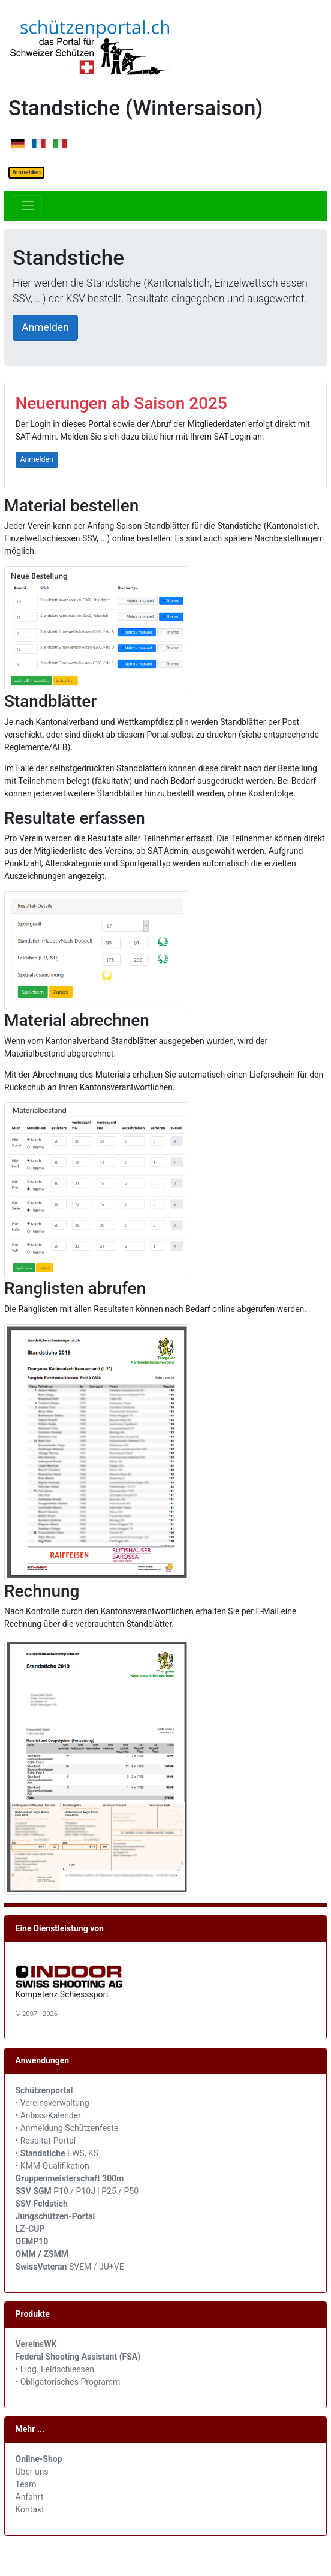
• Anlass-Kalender (48, 2115)
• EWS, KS (57, 2153)
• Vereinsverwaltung (52, 2103)
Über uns (32, 2471)
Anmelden (26, 172)
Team (26, 2484)
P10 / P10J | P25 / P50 (77, 2191)
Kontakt (30, 2509)
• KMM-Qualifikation (52, 2166)
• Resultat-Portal (46, 2140)
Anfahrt (30, 2497)
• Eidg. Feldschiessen (55, 2369)
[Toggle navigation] (27, 205)
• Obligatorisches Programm (68, 2382)
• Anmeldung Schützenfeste (67, 2128)
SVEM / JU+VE (96, 2266)
